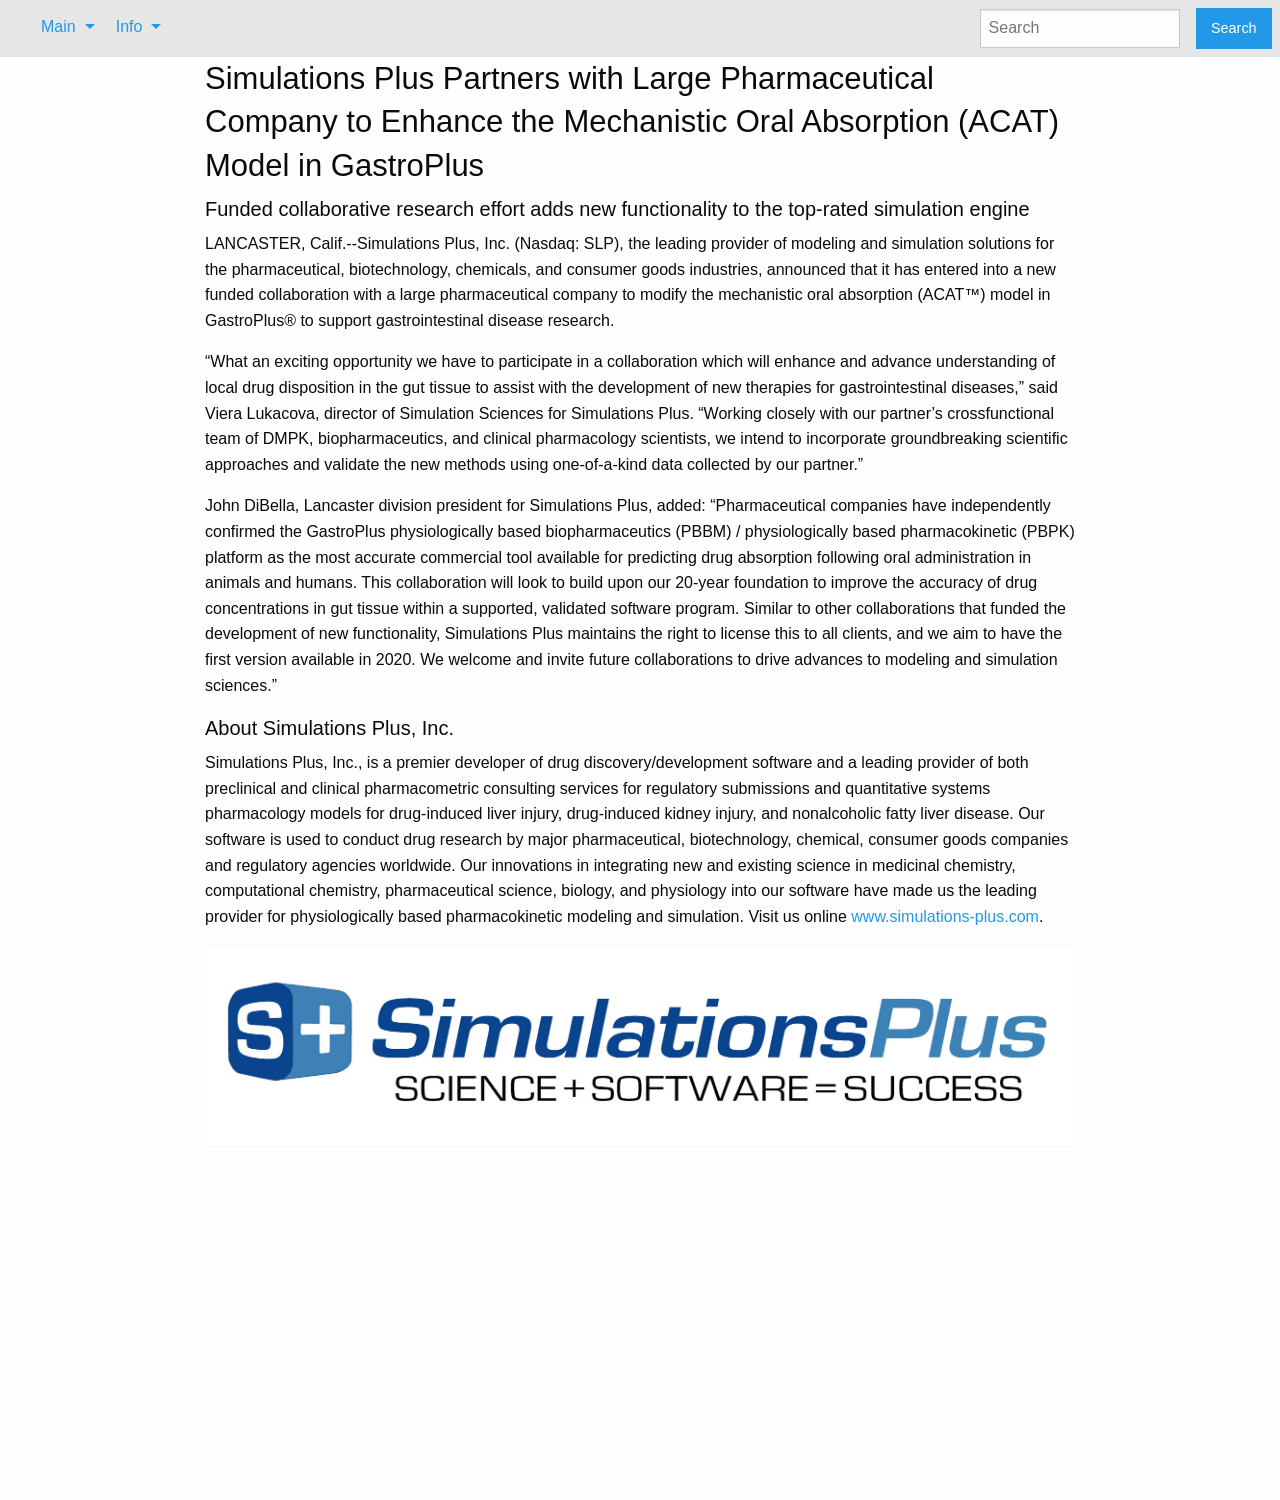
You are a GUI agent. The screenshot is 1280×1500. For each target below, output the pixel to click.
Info (129, 26)
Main (58, 26)
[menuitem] (62, 27)
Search (1234, 28)
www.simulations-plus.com (945, 916)
